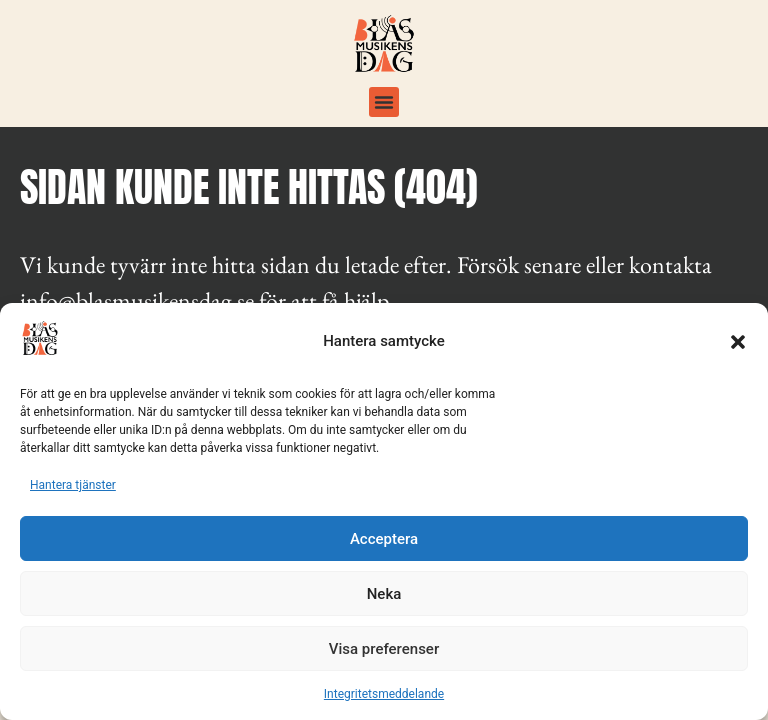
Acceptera (384, 539)
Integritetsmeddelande (384, 694)
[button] (738, 342)
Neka (384, 594)
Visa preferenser (384, 649)
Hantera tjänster (73, 485)
